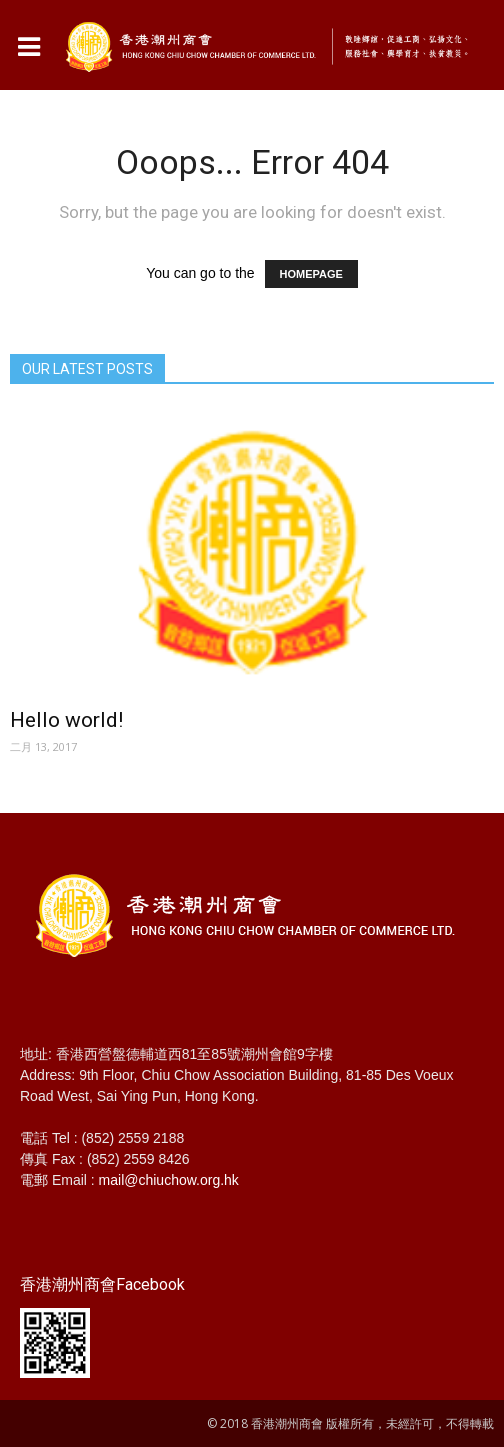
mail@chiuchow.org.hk (169, 1180)
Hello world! (66, 720)
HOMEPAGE (311, 274)
